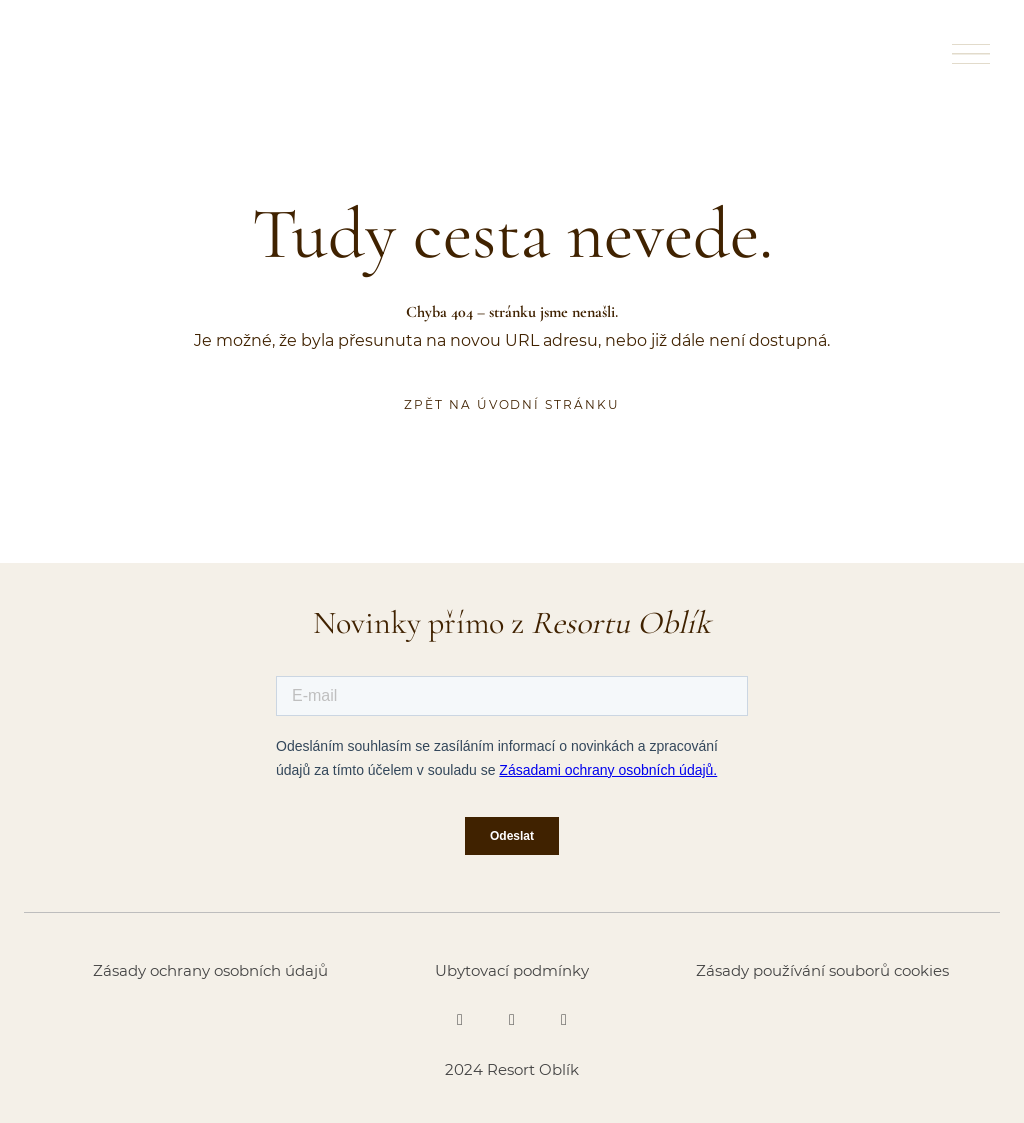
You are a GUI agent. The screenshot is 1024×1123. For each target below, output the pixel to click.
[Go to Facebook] (460, 1020)
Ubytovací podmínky (512, 970)
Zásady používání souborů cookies (822, 970)
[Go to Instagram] (512, 1020)
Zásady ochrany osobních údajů (210, 970)
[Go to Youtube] (564, 1020)
